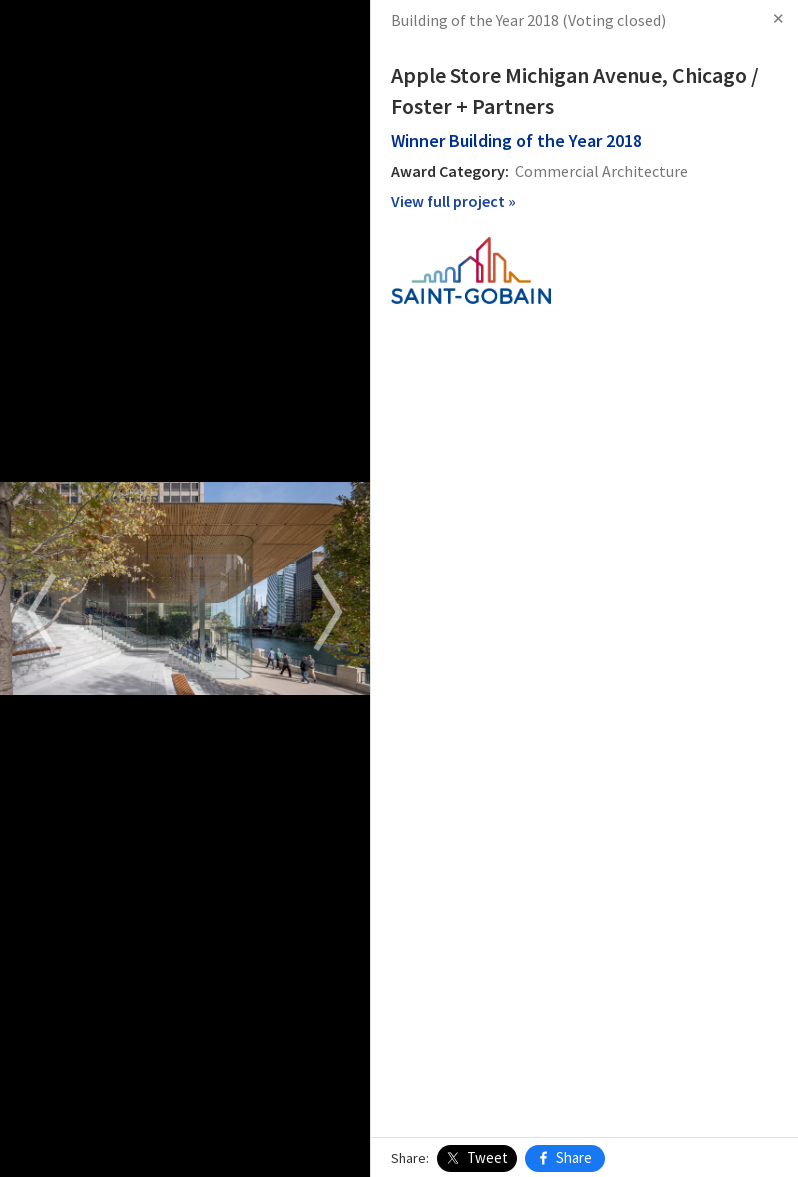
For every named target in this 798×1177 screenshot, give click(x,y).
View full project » (453, 201)
